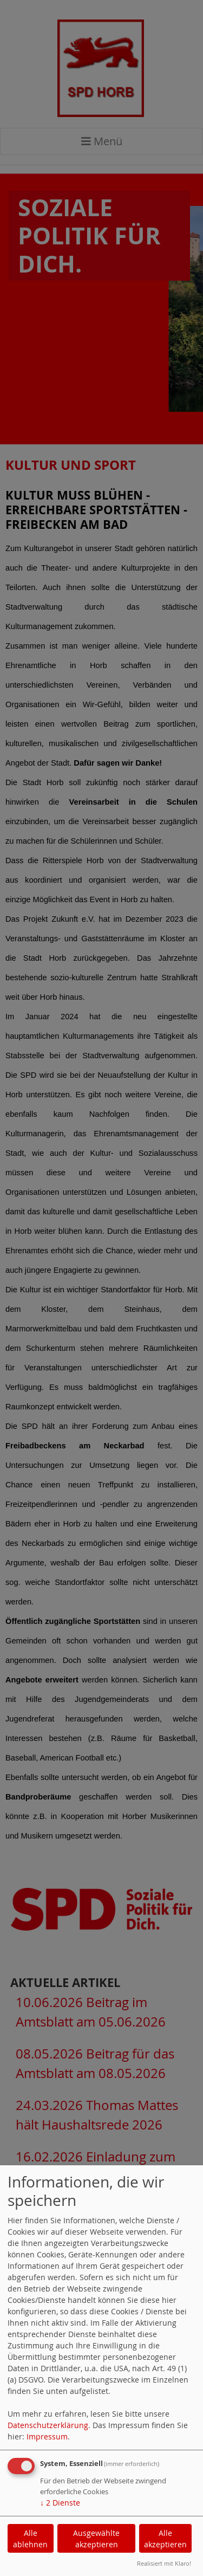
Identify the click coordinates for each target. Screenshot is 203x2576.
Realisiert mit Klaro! (164, 2563)
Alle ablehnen (30, 2538)
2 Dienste (60, 2502)
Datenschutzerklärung (48, 2425)
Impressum (47, 2436)
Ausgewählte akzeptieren (96, 2538)
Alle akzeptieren (165, 2538)
